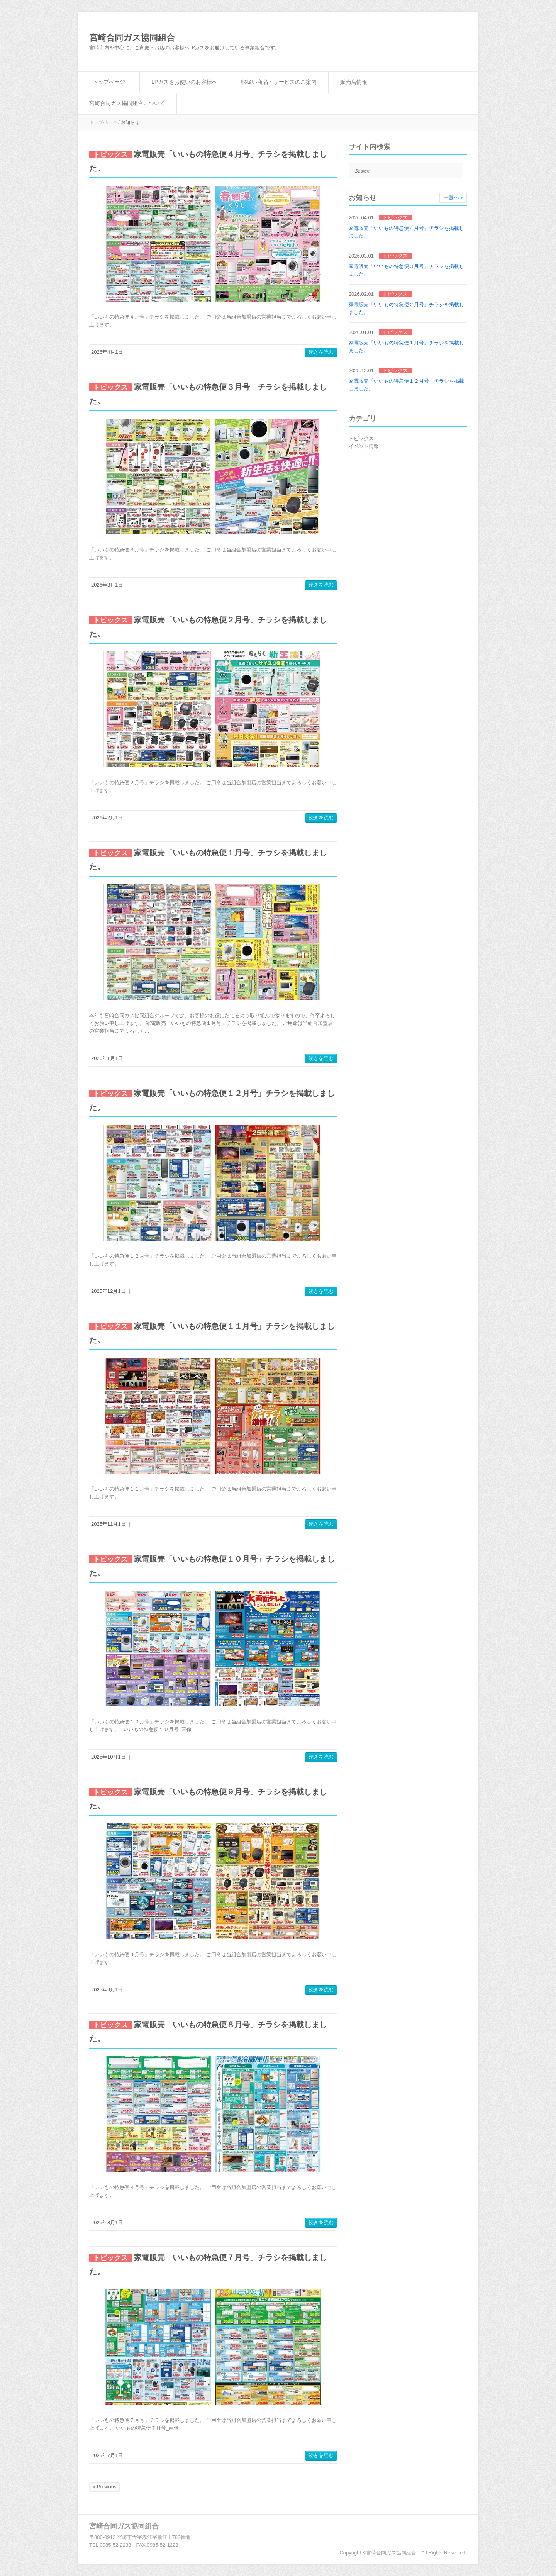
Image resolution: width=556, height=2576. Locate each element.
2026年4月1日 (107, 352)
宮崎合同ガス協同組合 (132, 37)
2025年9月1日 (107, 1990)
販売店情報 (353, 82)
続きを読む (321, 352)
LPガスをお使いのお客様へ (184, 82)
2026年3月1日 (107, 585)
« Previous (104, 2487)
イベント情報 (364, 446)
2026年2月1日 (107, 818)
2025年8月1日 (107, 2222)
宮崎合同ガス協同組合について (127, 103)
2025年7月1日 (107, 2455)
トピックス (361, 438)
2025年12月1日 (108, 1291)
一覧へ (451, 197)
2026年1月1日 (107, 1058)
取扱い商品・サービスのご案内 (279, 82)
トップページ (109, 82)
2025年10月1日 (108, 1757)
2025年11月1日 (108, 1524)
